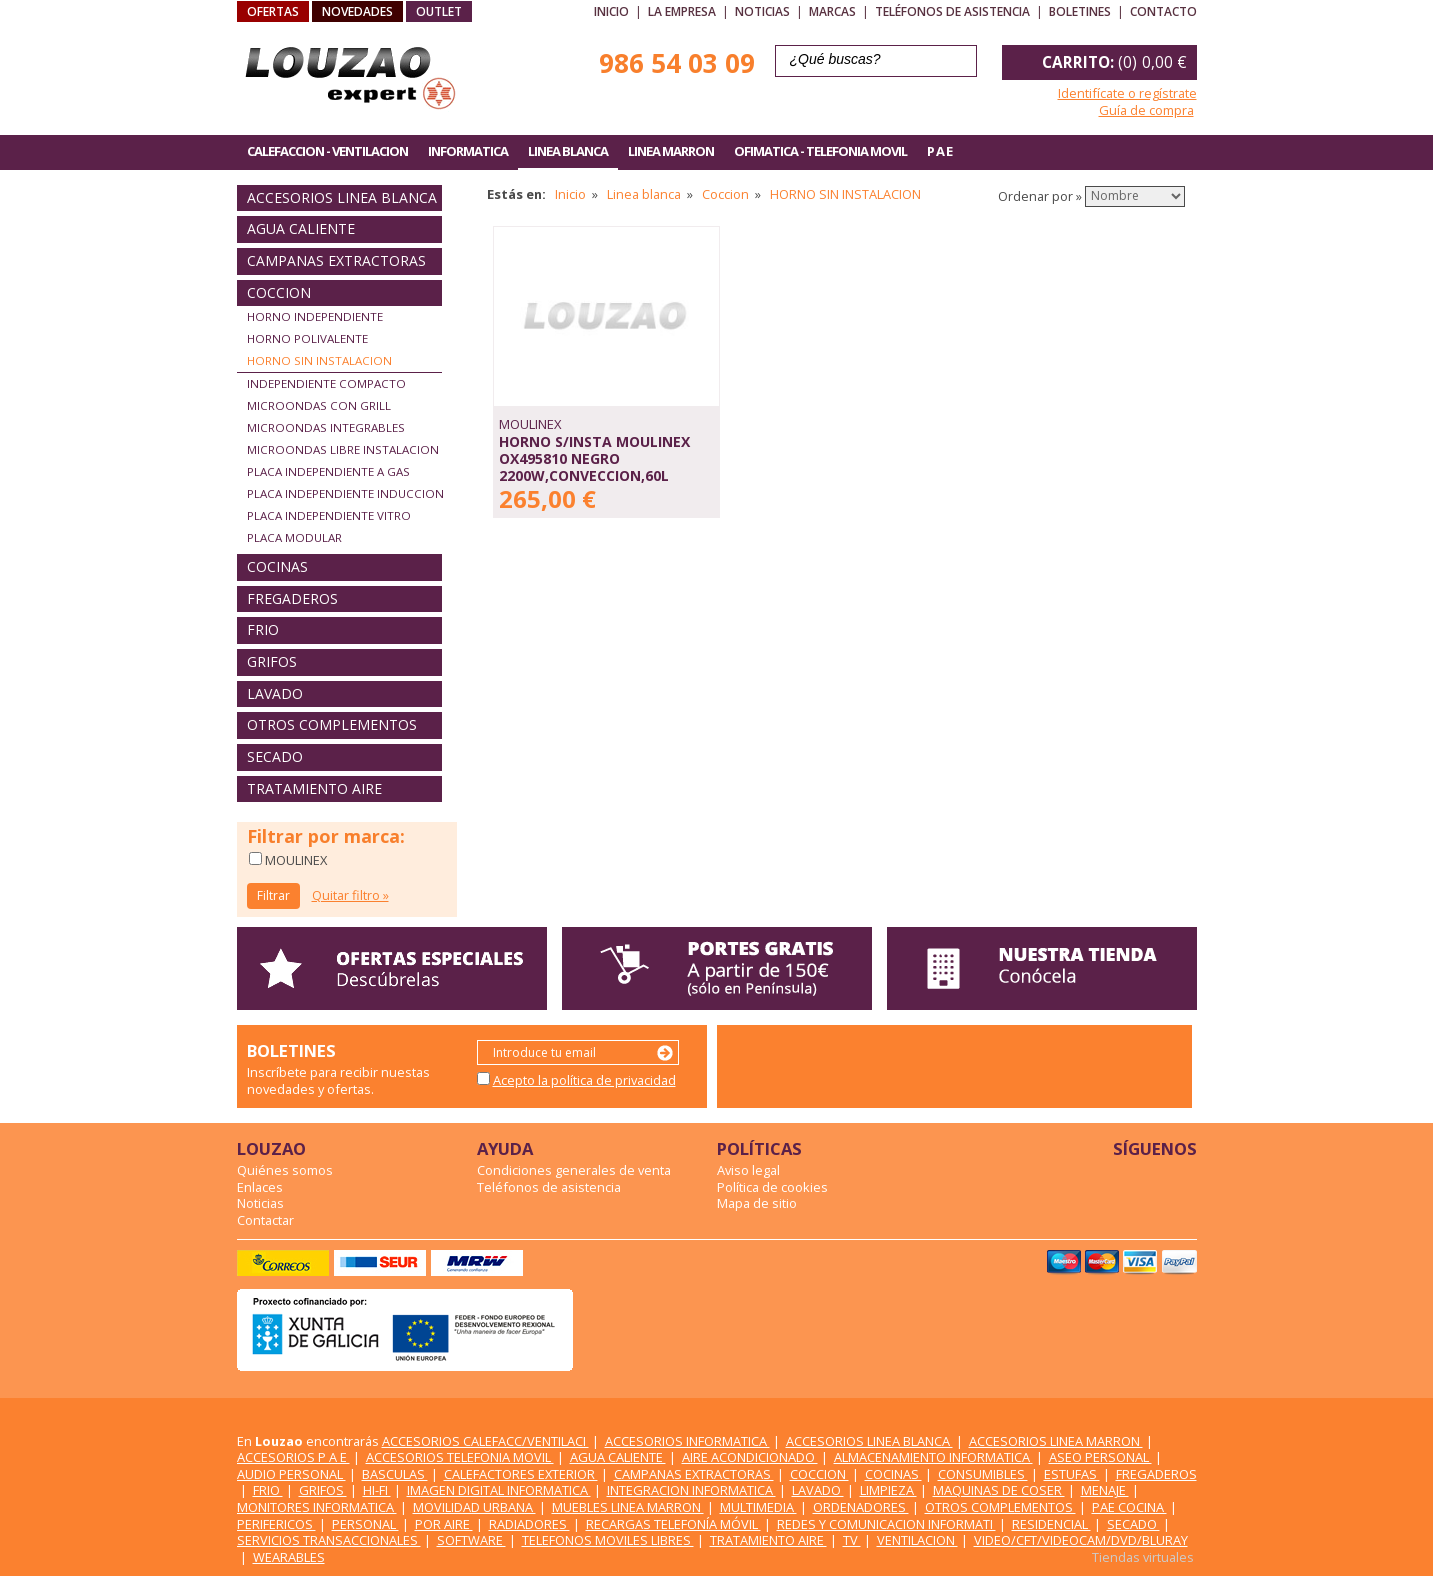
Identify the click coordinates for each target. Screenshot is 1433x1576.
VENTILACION (917, 1540)
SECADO (275, 756)
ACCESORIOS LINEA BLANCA (342, 197)
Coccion (725, 194)
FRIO (263, 629)
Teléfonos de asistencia (952, 11)
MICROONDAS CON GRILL (319, 405)
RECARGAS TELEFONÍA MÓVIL (673, 1524)
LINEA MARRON (671, 151)
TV (852, 1540)
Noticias (762, 11)
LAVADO (275, 693)
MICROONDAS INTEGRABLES (326, 427)
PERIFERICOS (276, 1524)
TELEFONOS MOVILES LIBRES (608, 1540)
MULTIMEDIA (758, 1507)
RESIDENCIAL (1051, 1524)
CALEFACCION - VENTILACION (327, 151)
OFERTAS (273, 11)
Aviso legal (748, 1170)
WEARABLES (289, 1557)
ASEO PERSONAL (1100, 1457)
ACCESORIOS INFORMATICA (687, 1441)
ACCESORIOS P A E (293, 1457)
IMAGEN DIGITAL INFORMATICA (499, 1490)
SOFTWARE (471, 1540)
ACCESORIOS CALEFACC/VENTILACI (485, 1441)
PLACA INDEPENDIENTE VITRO (329, 515)
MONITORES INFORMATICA (317, 1507)
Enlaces (260, 1187)
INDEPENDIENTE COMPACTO (326, 383)
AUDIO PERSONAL (291, 1474)
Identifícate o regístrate (1127, 93)
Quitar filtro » (350, 895)
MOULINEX (294, 860)
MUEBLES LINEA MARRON (628, 1507)
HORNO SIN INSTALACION (319, 360)
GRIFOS (272, 661)
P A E (939, 151)
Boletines (1080, 11)
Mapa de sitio (757, 1203)
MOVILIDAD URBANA (474, 1507)
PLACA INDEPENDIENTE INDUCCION (345, 493)
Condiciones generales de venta (574, 1170)
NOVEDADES (357, 11)
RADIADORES (529, 1524)
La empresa (682, 11)
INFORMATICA (468, 151)
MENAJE (1105, 1490)
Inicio (611, 11)
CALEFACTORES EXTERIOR (521, 1474)
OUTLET (439, 11)
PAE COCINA (1129, 1507)
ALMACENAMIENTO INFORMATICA (933, 1457)
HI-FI (377, 1490)
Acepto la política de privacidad (584, 1080)
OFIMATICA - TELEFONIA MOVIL (820, 151)
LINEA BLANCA (568, 151)
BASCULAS (395, 1474)
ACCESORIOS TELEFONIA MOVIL (460, 1457)
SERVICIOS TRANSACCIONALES (329, 1540)
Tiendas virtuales (1143, 1557)
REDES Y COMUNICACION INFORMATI (886, 1524)
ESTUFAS (1072, 1474)
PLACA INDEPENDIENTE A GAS (328, 471)
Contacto (1163, 11)
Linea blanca (644, 194)
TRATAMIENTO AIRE (314, 788)
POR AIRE (444, 1524)
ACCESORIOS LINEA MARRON (1056, 1441)
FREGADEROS (292, 598)
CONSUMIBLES (983, 1474)
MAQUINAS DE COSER (999, 1490)
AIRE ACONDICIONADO (750, 1457)
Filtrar (273, 895)
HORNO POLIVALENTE (307, 338)
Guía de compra (1146, 110)
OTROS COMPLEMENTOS (332, 724)
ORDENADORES (861, 1507)
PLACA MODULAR (294, 537)
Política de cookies (772, 1187)
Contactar (265, 1220)
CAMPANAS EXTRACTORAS (336, 260)
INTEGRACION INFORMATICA (691, 1490)
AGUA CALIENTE (301, 228)
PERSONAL (365, 1524)
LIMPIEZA (888, 1490)
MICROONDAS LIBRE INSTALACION (343, 449)
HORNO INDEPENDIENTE (315, 316)
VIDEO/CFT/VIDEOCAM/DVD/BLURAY (1081, 1540)
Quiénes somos (285, 1170)
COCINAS (277, 566)
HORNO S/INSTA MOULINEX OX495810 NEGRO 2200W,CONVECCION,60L (594, 458)
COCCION (279, 292)
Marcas (832, 11)
